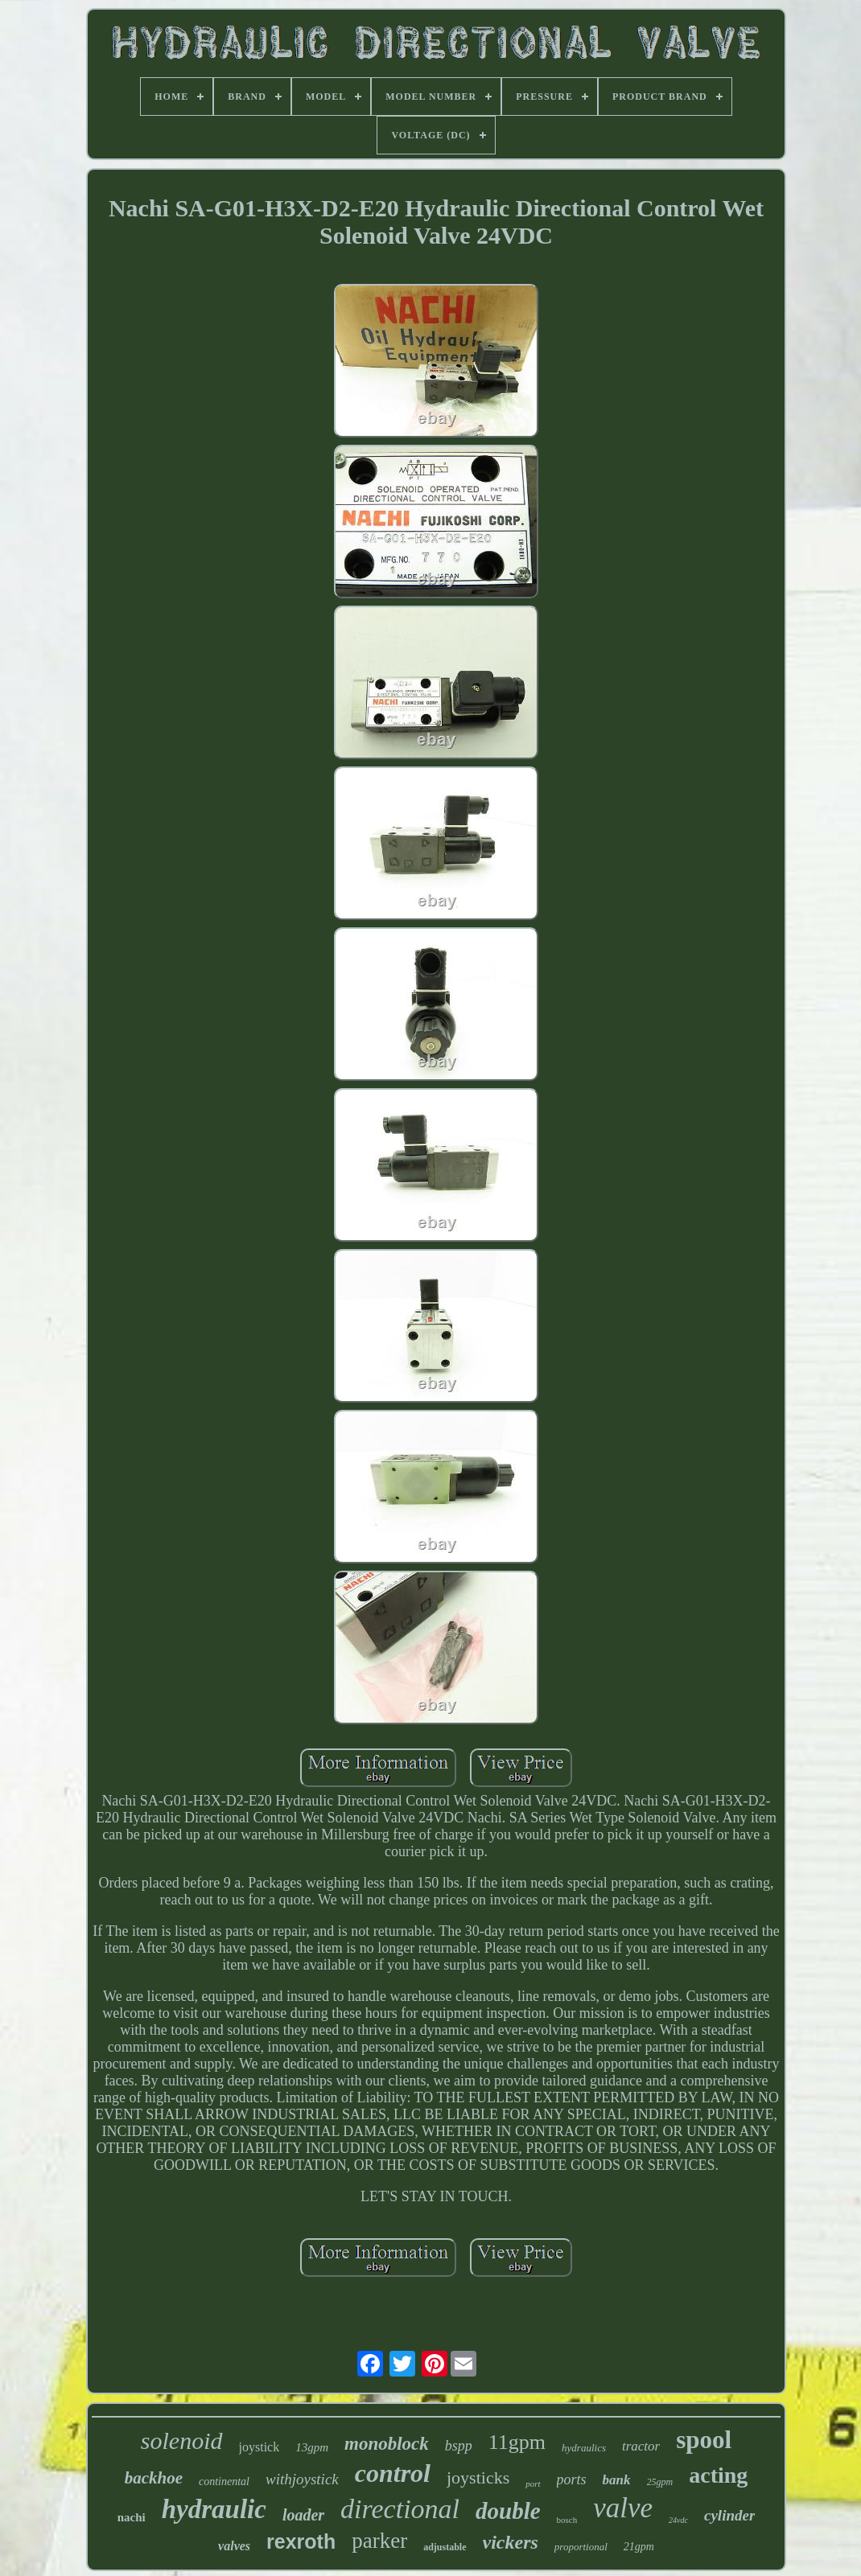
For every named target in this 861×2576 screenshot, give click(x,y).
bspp (458, 2446)
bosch (567, 2520)
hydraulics (584, 2448)
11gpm (517, 2442)
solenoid (182, 2440)
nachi (131, 2517)
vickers (510, 2542)
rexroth (301, 2541)
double (508, 2511)
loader (303, 2515)
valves (234, 2546)
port (532, 2483)
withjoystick (302, 2479)
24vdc (678, 2520)
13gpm (311, 2447)
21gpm (639, 2547)
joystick (259, 2447)
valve (623, 2508)
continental (224, 2481)
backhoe (154, 2478)
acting (718, 2475)
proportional (581, 2547)
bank (617, 2480)
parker (379, 2541)
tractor (641, 2446)
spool (703, 2440)
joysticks (478, 2477)
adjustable (444, 2547)
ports (572, 2479)
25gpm (660, 2482)
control (392, 2473)
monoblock (386, 2444)
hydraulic (214, 2509)
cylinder (729, 2515)
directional (399, 2509)
